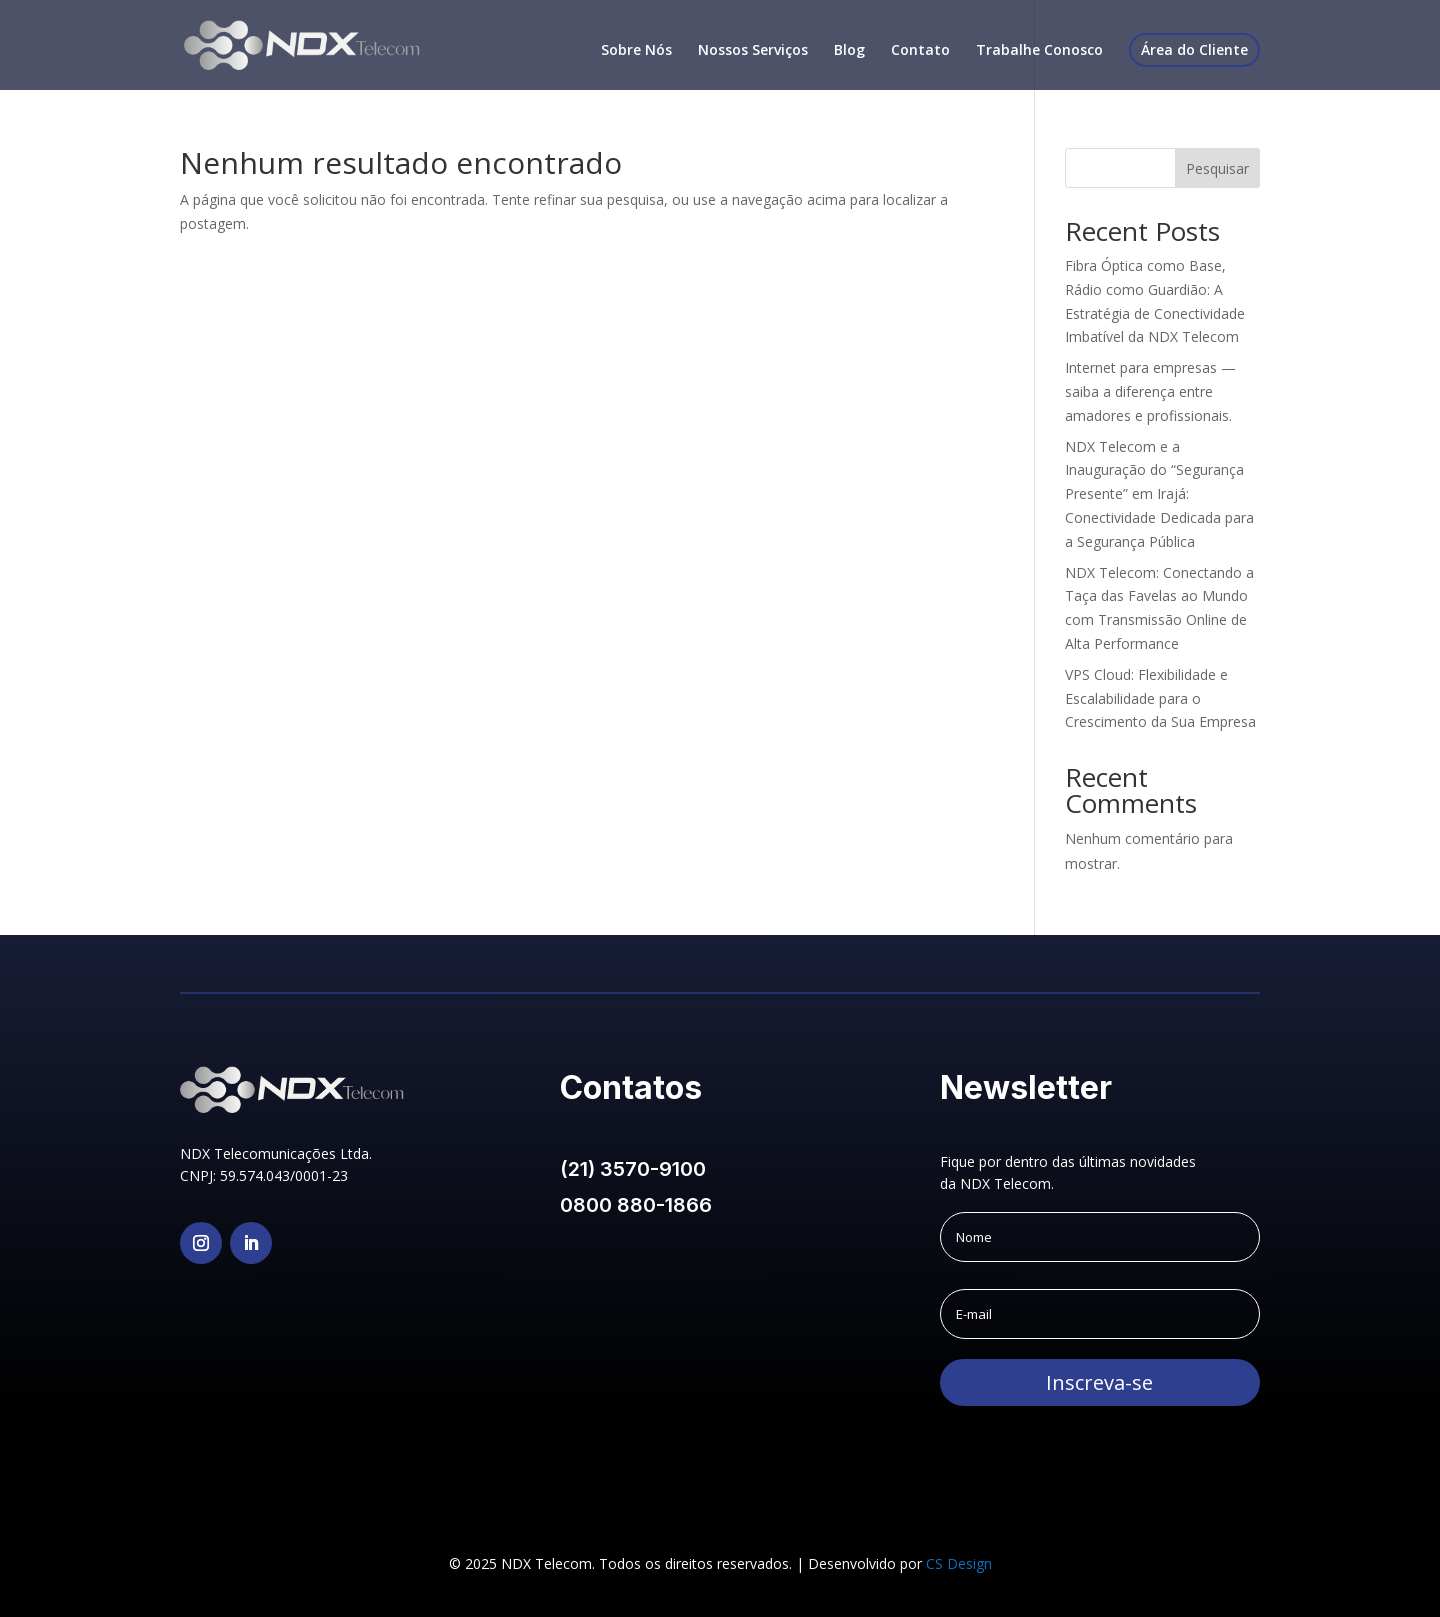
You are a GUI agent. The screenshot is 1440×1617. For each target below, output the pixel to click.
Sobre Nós (636, 51)
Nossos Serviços (753, 51)
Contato (920, 51)
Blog (849, 51)
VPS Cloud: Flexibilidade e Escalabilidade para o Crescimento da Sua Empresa (1160, 698)
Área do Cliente (1194, 49)
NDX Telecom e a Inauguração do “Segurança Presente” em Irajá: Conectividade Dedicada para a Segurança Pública (1159, 494)
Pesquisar (1217, 168)
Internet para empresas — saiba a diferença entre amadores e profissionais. (1150, 391)
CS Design (959, 1563)
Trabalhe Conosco (1039, 51)
